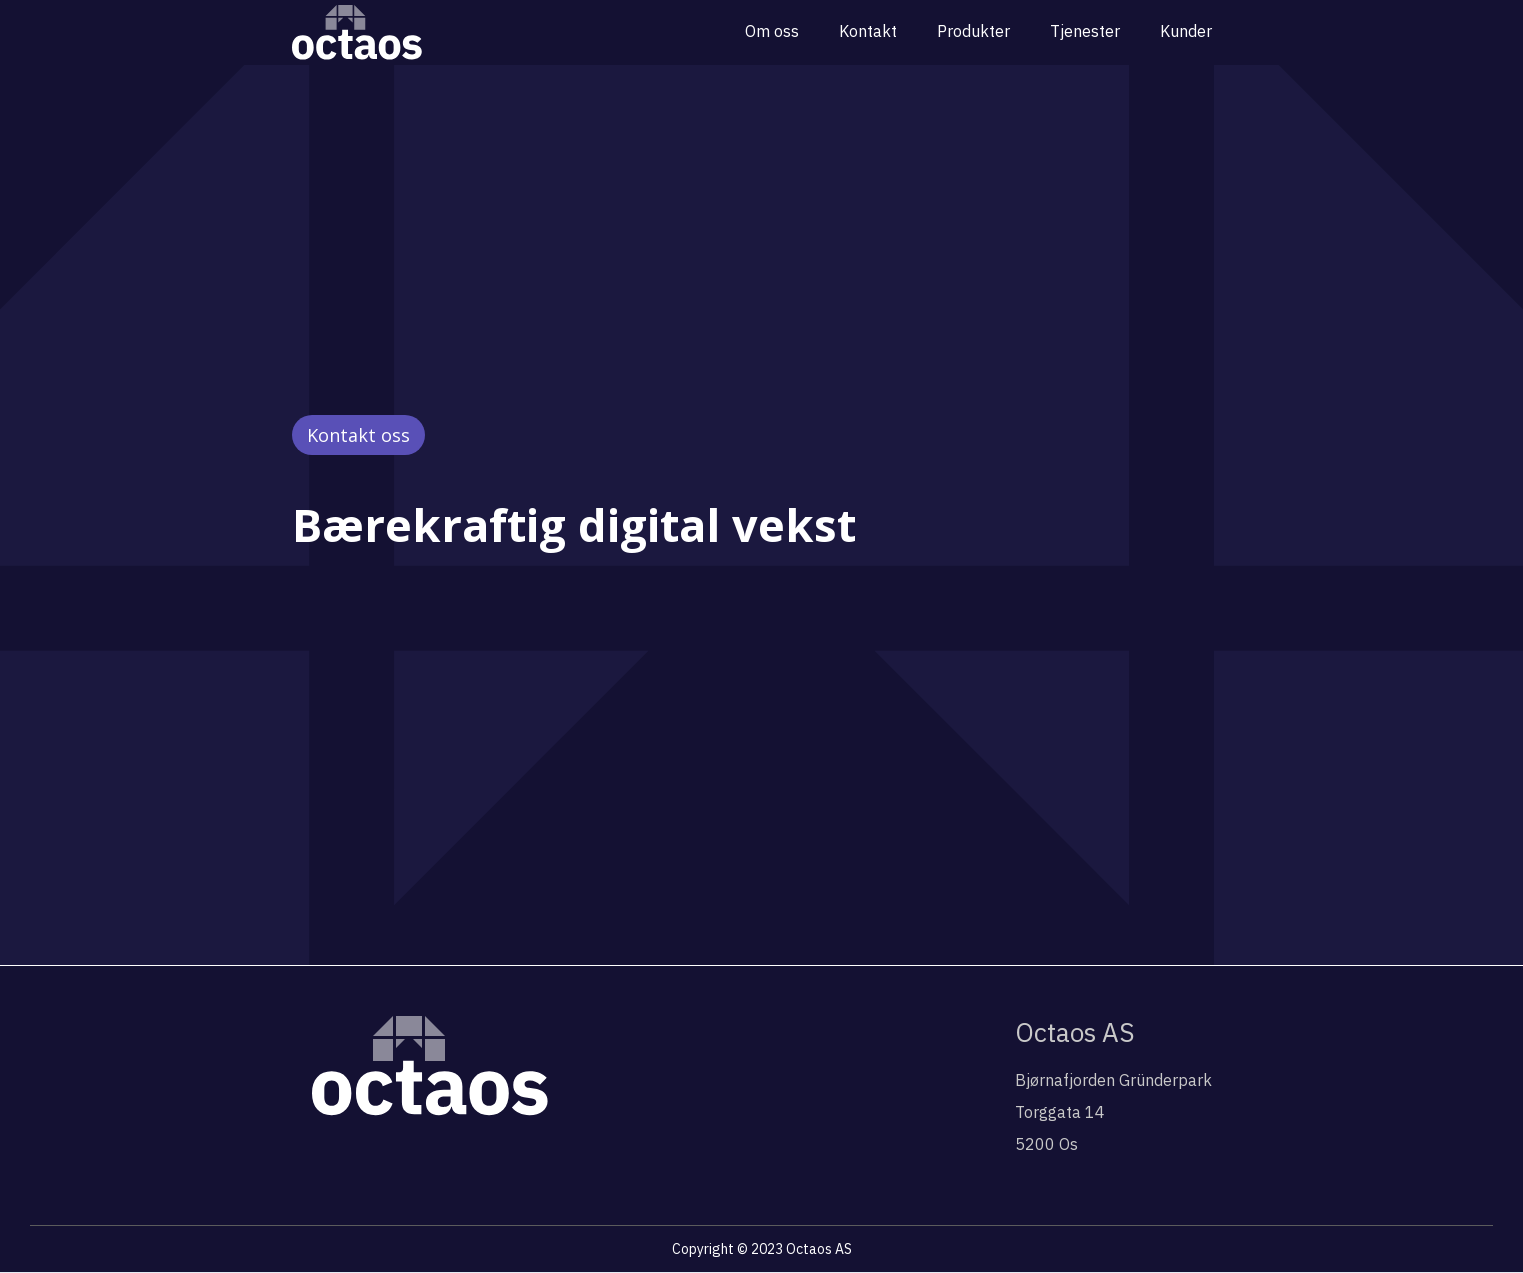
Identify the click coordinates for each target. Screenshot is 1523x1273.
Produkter (973, 31)
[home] (357, 32)
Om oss (772, 31)
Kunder (1186, 31)
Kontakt (868, 31)
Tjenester (1085, 31)
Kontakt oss (358, 435)
